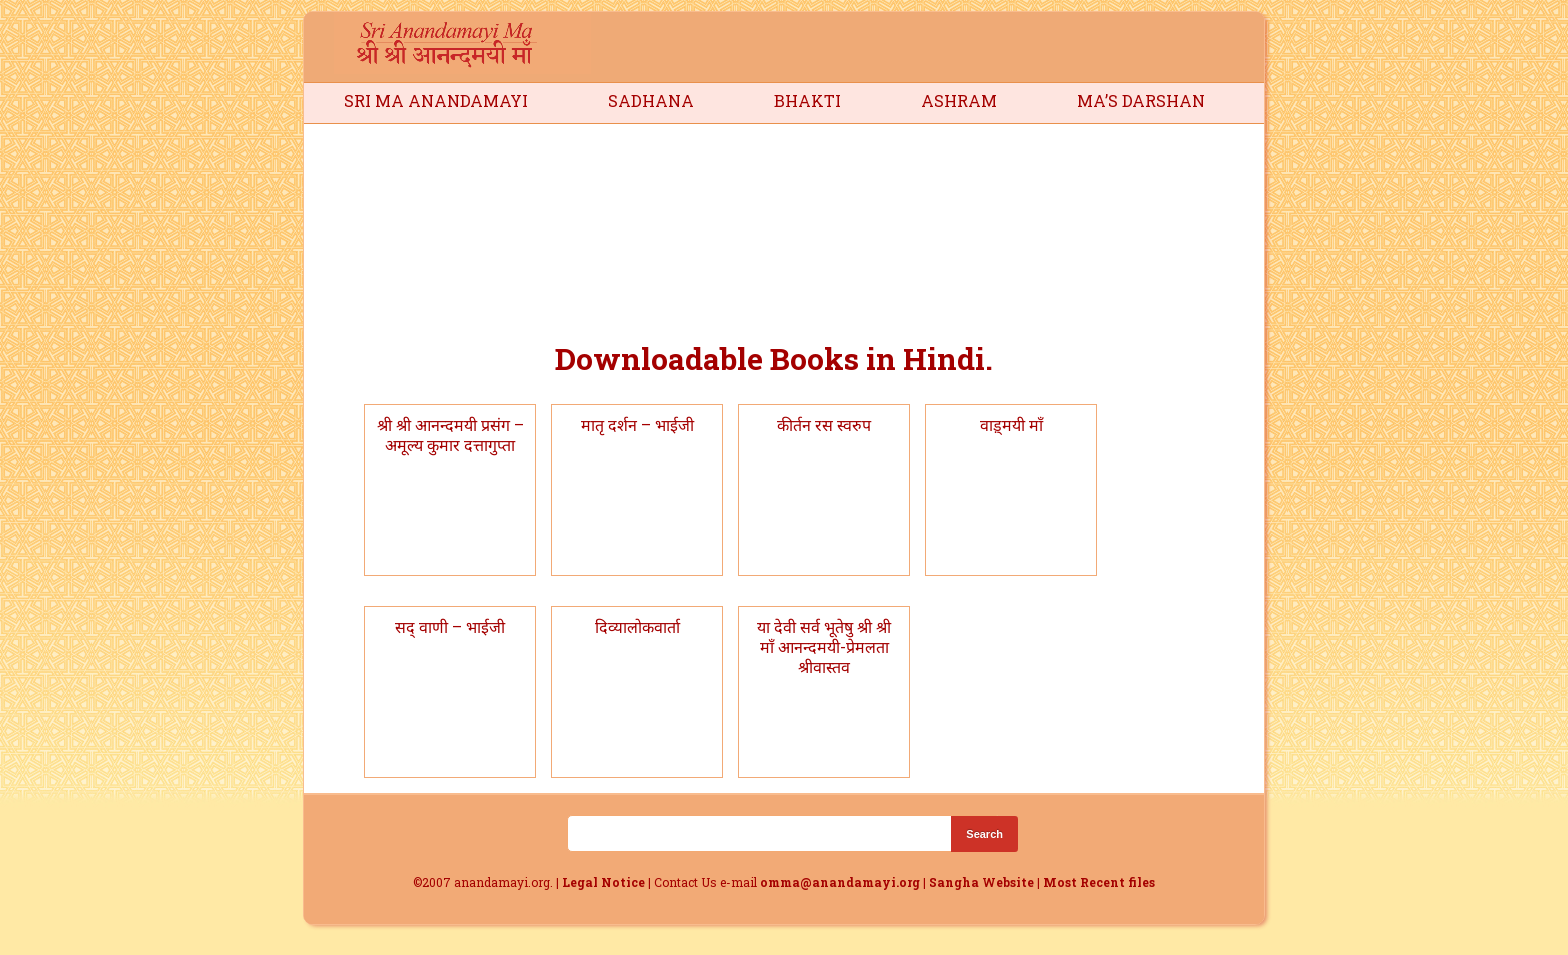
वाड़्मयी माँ (1011, 424)
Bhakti (807, 100)
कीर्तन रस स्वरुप (824, 424)
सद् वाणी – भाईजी (450, 626)
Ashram (959, 100)
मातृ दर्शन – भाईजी (637, 424)
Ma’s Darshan (1141, 100)
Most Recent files (1099, 882)
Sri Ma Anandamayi (436, 100)
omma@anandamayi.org (841, 882)
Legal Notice (603, 882)
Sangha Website (981, 882)
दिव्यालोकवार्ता (637, 626)
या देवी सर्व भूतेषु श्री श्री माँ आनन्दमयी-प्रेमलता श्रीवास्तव (824, 646)
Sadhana (651, 100)
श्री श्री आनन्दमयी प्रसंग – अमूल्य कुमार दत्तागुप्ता (450, 434)
